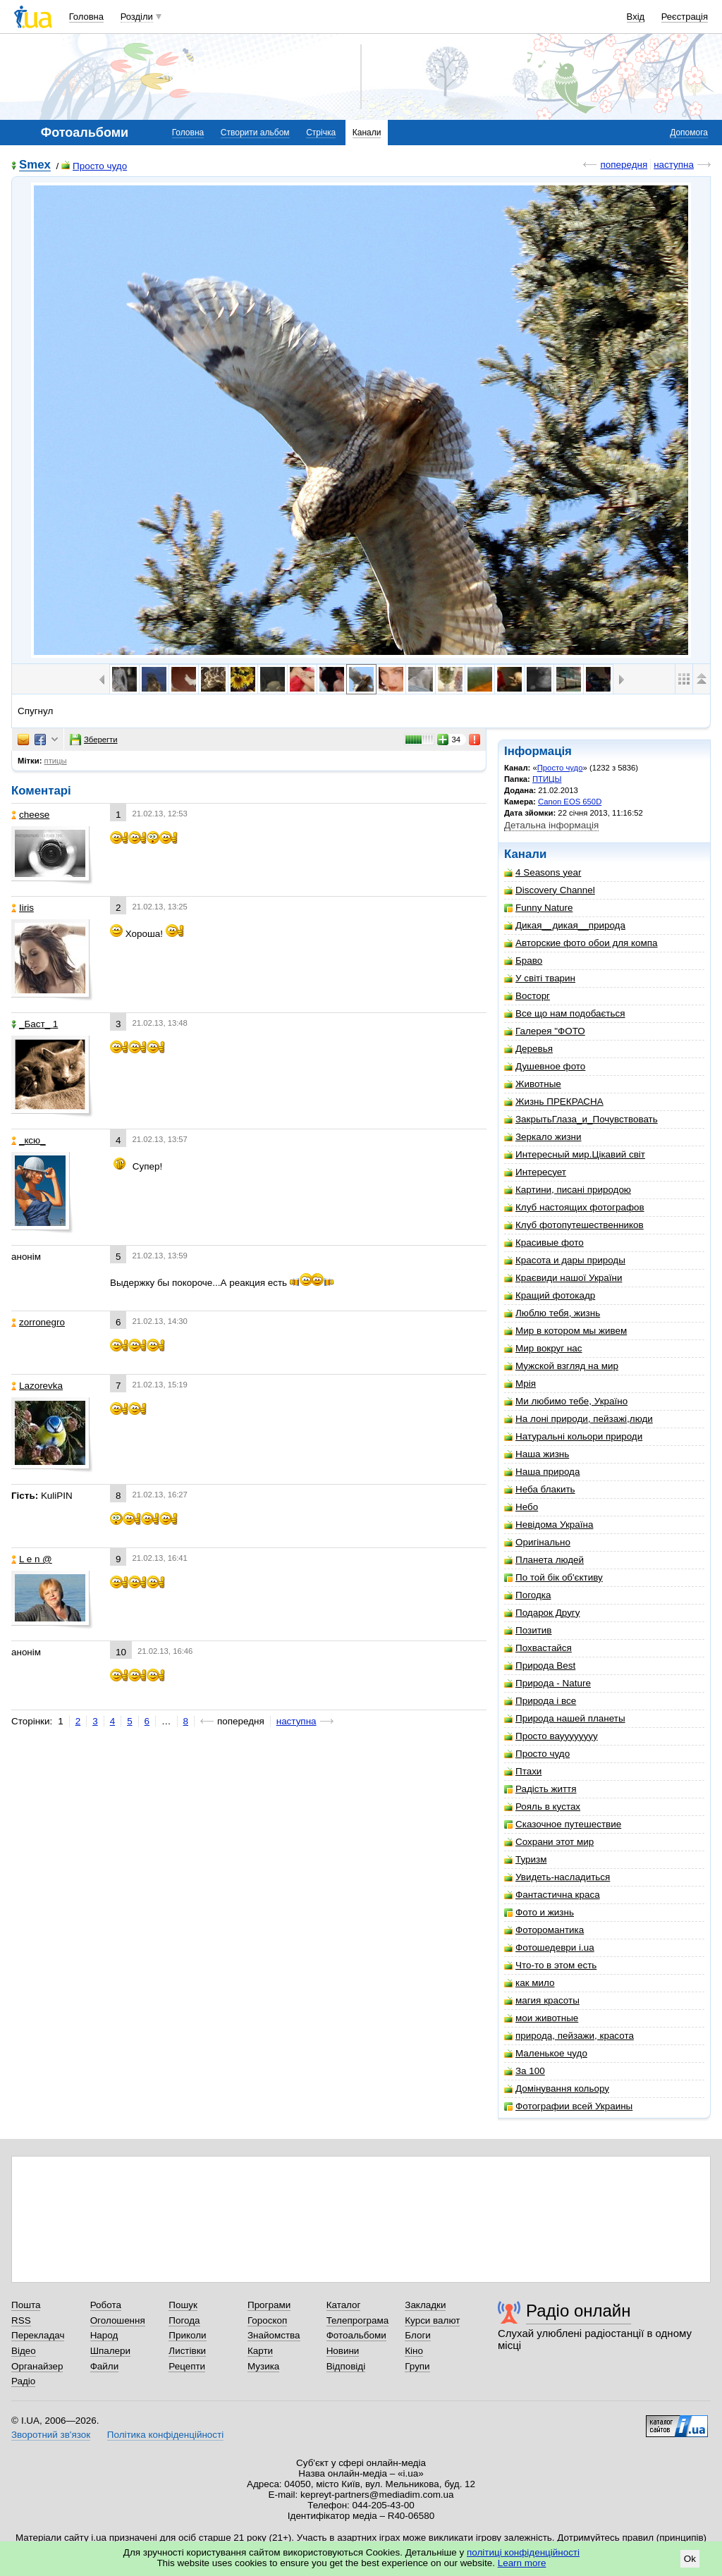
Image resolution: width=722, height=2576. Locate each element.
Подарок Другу (542, 1612)
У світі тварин (539, 978)
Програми (268, 2305)
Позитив (527, 1630)
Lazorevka (37, 1385)
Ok (690, 2558)
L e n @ (31, 1559)
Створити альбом (255, 132)
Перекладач (37, 2335)
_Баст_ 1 (34, 1024)
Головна (86, 16)
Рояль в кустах (542, 1806)
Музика (263, 2366)
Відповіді (346, 2366)
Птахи (523, 1771)
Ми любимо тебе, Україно (566, 1401)
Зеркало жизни (543, 1136)
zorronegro (38, 1322)
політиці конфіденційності (523, 2552)
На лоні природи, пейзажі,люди (578, 1418)
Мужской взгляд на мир (561, 1366)
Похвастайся (538, 1648)
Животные (532, 1084)
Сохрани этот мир (549, 1841)
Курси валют (432, 2320)
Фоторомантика (544, 1930)
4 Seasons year (542, 872)
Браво (523, 960)
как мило (529, 1982)
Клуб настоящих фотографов (574, 1207)
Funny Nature (538, 907)
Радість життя (540, 1789)
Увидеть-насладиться (557, 1877)
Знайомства (273, 2335)
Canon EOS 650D (569, 801)
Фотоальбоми (356, 2335)
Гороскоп (267, 2320)
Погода (184, 2320)
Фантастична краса (552, 1894)
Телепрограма (357, 2320)
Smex (35, 165)
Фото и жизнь (539, 1912)
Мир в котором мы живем (565, 1330)
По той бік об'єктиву (553, 1577)
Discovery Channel (549, 890)
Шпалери (110, 2350)
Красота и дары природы (564, 1260)
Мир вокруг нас (543, 1348)
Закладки (425, 2305)
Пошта (25, 2305)
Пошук (183, 2305)
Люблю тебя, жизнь (552, 1313)
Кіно (414, 2350)
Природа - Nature (547, 1683)
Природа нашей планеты (564, 1718)
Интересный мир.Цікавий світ (574, 1154)
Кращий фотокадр (549, 1295)
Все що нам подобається (564, 1013)
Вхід (636, 16)
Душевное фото (544, 1066)
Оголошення (117, 2320)
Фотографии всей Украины (568, 2106)
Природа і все (540, 1700)
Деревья (528, 1048)
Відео (23, 2350)
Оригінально (537, 1542)
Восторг (527, 995)
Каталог (343, 2305)
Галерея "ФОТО (544, 1031)
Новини (343, 2350)
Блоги (418, 2335)
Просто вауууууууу (551, 1736)
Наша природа (542, 1471)
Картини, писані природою (567, 1189)
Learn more (522, 2563)
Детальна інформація (551, 825)
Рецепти (187, 2366)
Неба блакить (539, 1489)
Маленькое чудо (545, 2053)
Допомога (689, 132)
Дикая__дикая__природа (564, 925)
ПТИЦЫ (546, 779)
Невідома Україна (548, 1524)
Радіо (23, 2381)
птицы (55, 760)
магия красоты (542, 2000)
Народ (104, 2335)
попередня (623, 164)
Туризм (525, 1859)
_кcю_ (28, 1140)
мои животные (541, 2018)
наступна (674, 164)
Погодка (527, 1595)
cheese (30, 814)
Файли (104, 2366)
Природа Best (539, 1665)
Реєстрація (684, 16)
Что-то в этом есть (550, 1965)
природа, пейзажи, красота (569, 2035)
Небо (521, 1507)
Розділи (137, 16)
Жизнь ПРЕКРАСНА (554, 1101)
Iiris (22, 907)
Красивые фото (544, 1242)
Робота (105, 2305)
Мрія (520, 1383)
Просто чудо (94, 166)
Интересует (535, 1172)
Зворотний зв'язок (50, 2434)
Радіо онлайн (578, 2310)
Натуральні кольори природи (573, 1436)
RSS (21, 2320)
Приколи (187, 2335)
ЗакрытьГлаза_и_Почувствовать (581, 1119)
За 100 (524, 2071)
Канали (367, 132)
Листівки (187, 2350)
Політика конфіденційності (165, 2434)
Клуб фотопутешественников (574, 1225)
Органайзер (37, 2366)
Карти (260, 2350)
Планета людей (544, 1559)
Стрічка (321, 132)
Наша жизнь (536, 1454)
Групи (417, 2366)
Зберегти (94, 739)
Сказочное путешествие (562, 1824)
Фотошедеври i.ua (549, 1947)
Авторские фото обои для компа (581, 943)
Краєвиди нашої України (563, 1277)
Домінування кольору (556, 2088)
